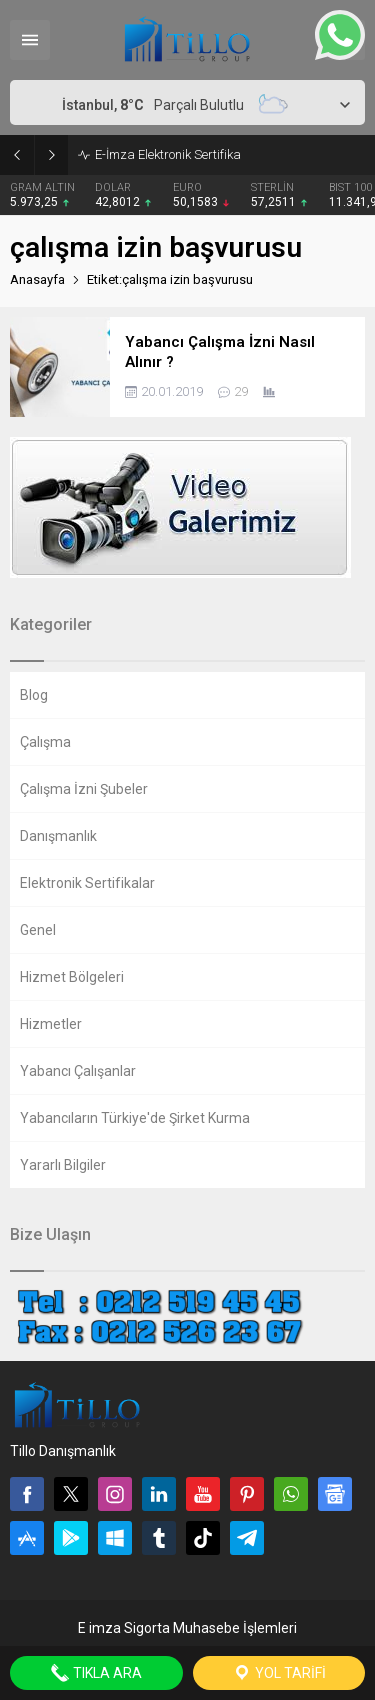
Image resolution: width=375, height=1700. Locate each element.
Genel (38, 930)
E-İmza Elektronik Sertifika (168, 154)
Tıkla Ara (96, 1673)
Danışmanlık (58, 836)
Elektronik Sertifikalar (87, 883)
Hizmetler (51, 1024)
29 (241, 391)
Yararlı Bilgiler (63, 1165)
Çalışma (45, 742)
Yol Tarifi (279, 1673)
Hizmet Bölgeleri (72, 977)
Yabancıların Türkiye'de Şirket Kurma (135, 1118)
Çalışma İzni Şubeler (84, 789)
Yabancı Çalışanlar (78, 1071)
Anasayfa (37, 279)
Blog (34, 695)
